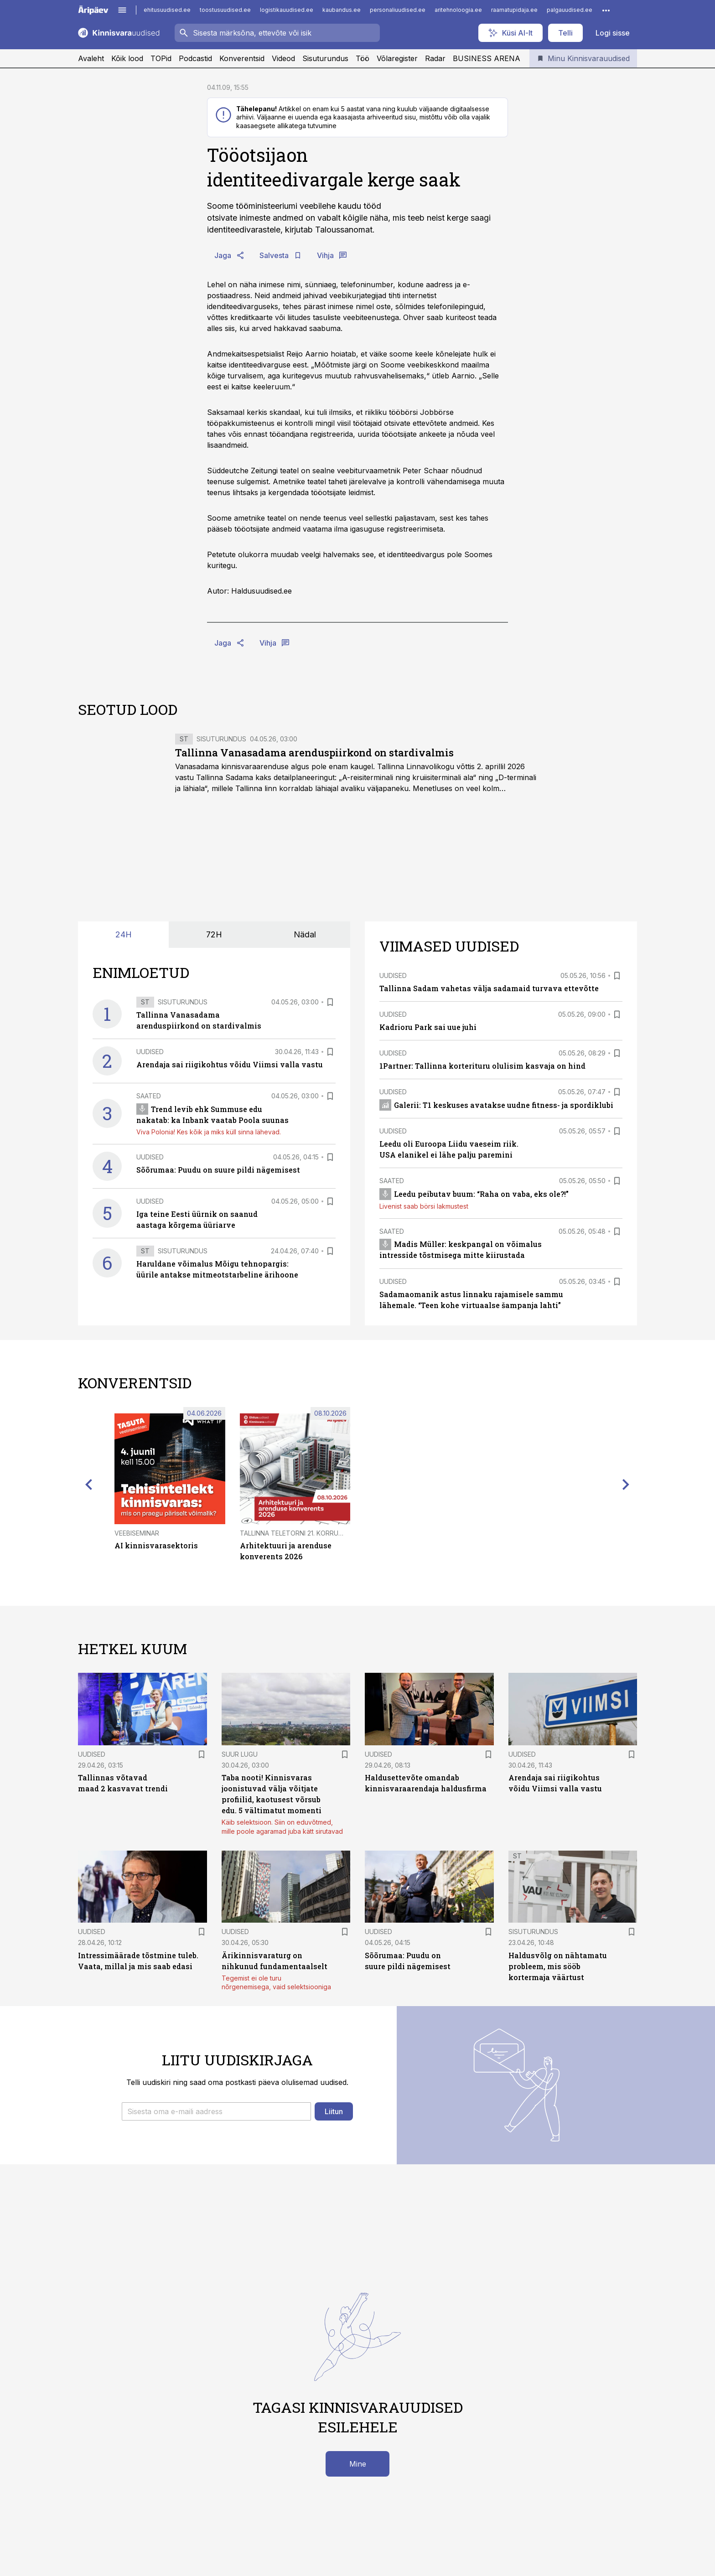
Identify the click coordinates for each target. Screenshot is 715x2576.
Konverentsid (241, 58)
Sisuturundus (325, 58)
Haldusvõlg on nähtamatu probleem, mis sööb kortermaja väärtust (557, 1966)
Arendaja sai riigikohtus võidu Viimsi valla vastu (229, 1064)
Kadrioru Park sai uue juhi (428, 1027)
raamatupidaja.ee (514, 9)
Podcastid (195, 58)
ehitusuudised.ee (167, 9)
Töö (362, 58)
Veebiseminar (136, 1533)
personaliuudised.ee (397, 9)
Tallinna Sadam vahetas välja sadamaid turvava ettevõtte (489, 988)
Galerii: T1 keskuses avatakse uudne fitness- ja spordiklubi (496, 1105)
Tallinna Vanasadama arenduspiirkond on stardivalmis (314, 752)
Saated (148, 1096)
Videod (283, 58)
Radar (435, 58)
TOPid (160, 58)
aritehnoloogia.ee (458, 9)
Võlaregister (397, 58)
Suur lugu (240, 1754)
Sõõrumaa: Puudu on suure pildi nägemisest (218, 1169)
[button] (216, 2111)
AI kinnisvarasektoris (156, 1545)
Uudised (150, 1051)
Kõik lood (127, 58)
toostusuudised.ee (225, 9)
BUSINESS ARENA (486, 58)
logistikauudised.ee (286, 9)
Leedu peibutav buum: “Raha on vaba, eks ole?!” (474, 1194)
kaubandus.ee (341, 9)
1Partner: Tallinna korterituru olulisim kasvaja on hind (482, 1066)
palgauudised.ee (569, 9)
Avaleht (91, 58)
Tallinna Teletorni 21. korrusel (294, 1533)
